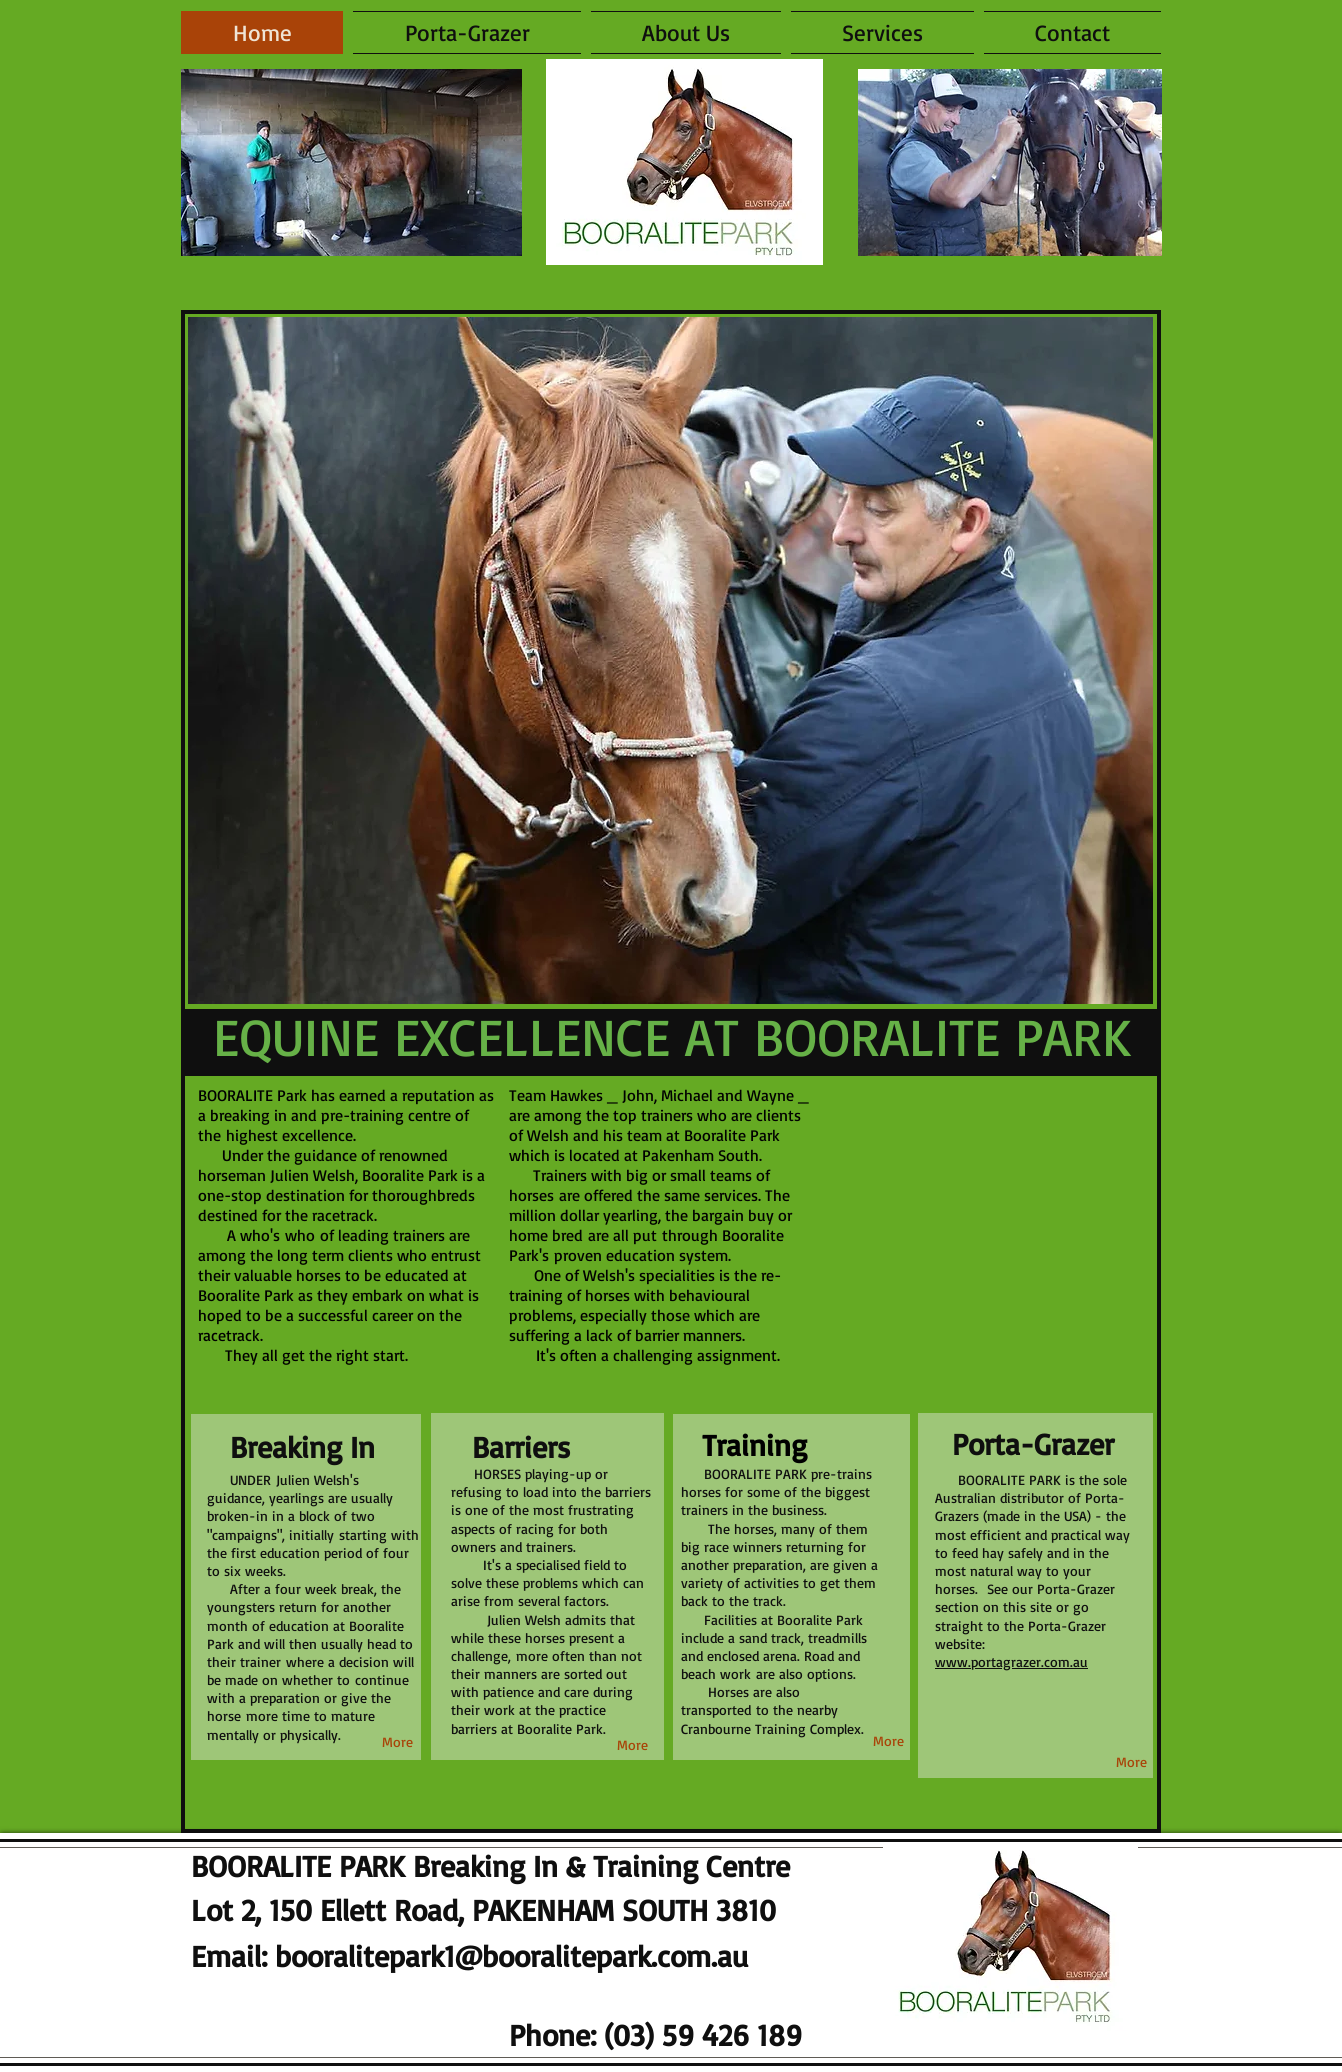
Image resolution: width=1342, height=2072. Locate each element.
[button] (882, 32)
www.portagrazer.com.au (1011, 1661)
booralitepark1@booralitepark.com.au (511, 1955)
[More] (632, 1745)
